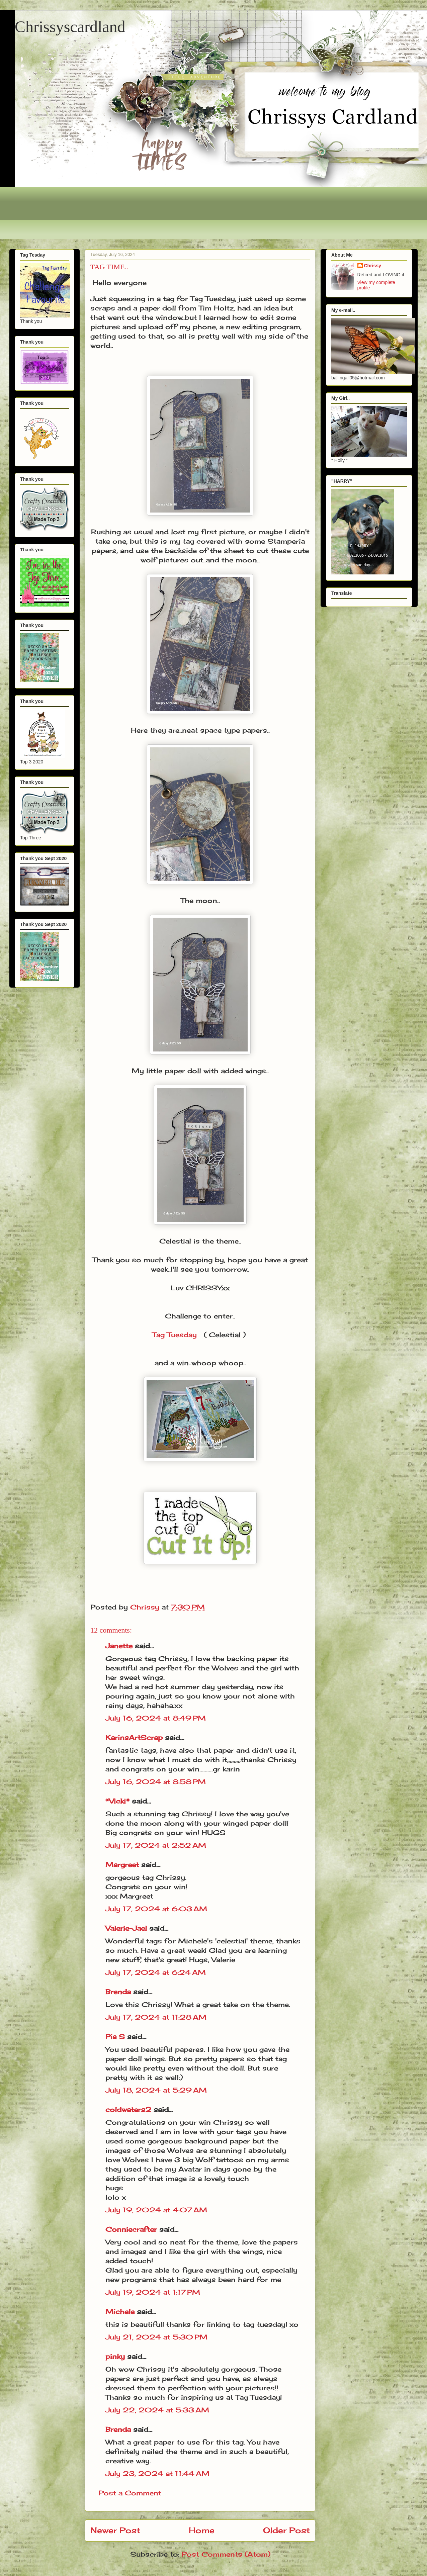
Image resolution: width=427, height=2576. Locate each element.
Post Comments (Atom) (226, 2554)
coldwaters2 (128, 2109)
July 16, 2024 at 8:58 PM (155, 1781)
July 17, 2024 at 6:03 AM (156, 1909)
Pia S (115, 2036)
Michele (120, 2311)
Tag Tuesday (174, 1334)
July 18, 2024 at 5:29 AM (156, 2090)
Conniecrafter (131, 2229)
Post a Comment (130, 2493)
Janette (119, 1646)
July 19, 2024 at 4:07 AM (156, 2210)
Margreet (122, 1864)
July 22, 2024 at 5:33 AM (157, 2410)
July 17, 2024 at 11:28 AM (155, 2017)
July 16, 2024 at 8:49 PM (155, 1718)
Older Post (286, 2530)
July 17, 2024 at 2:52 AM (155, 1845)
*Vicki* (117, 1801)
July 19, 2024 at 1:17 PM (152, 2292)
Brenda (118, 1992)
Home (202, 2530)
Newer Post (115, 2530)
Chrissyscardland (70, 26)
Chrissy (372, 265)
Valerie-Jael (126, 1928)
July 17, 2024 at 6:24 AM (155, 1972)
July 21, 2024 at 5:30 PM (156, 2337)
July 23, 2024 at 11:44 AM (157, 2473)
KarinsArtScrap (134, 1737)
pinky (115, 2356)
